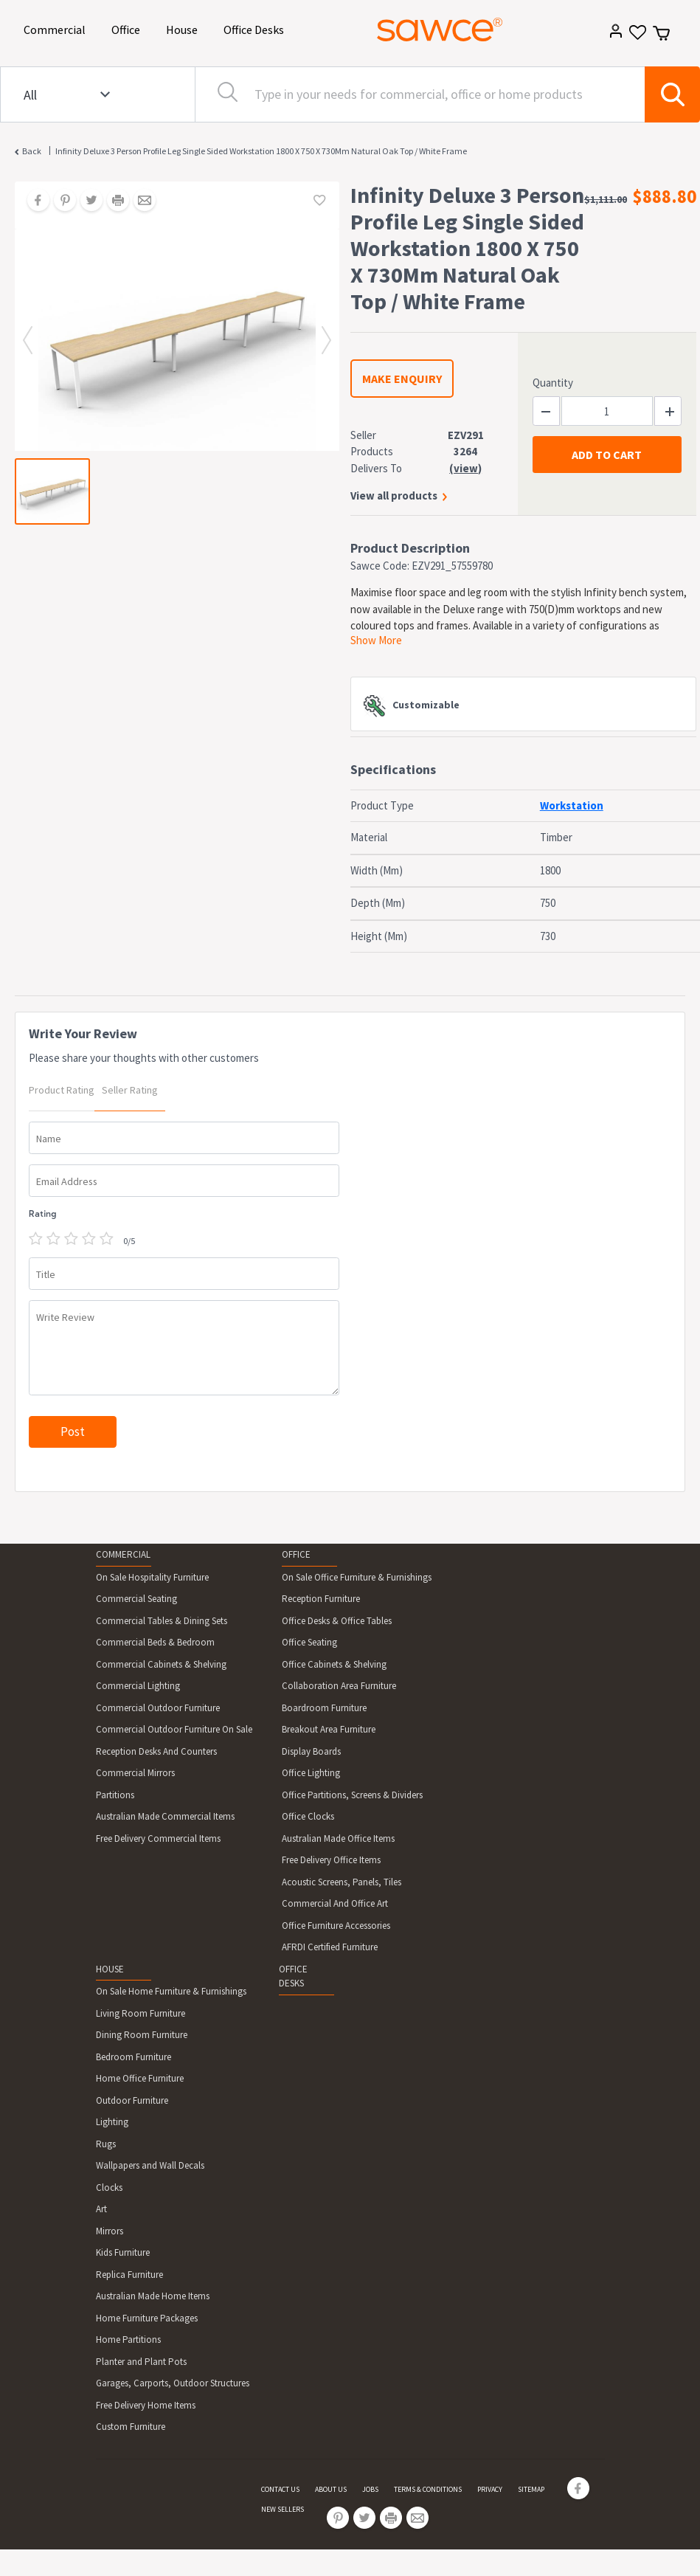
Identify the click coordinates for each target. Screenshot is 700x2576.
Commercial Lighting (138, 1685)
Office (128, 28)
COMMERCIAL (123, 1554)
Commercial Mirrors (135, 1773)
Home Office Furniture (140, 2078)
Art (101, 2209)
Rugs (106, 2144)
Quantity (553, 383)
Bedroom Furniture (133, 2057)
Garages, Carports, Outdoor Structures (172, 2383)
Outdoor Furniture (132, 2100)
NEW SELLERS (282, 2509)
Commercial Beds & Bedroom (155, 1642)
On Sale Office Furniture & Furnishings (357, 1577)
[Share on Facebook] (33, 201)
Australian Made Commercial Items (165, 1816)
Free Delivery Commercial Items (158, 1838)
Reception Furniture (321, 1598)
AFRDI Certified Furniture (330, 1947)
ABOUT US (331, 2489)
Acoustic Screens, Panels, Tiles (341, 1882)
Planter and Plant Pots (141, 2361)
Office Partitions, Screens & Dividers (352, 1795)
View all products (393, 495)
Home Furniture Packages (147, 2318)
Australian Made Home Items (152, 2296)
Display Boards (311, 1751)
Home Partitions (128, 2339)
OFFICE (296, 1554)
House (184, 28)
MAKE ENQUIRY (402, 378)
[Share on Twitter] (86, 201)
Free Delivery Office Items (331, 1860)
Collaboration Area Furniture (339, 1685)
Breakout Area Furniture (328, 1729)
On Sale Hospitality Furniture (152, 1577)
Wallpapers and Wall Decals (150, 2165)
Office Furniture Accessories (336, 1925)
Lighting (112, 2122)
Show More (376, 640)
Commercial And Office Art (335, 1903)
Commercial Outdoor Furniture (158, 1708)
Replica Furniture (129, 2274)
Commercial (57, 28)
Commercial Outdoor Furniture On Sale (174, 1729)
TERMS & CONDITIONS (428, 2489)
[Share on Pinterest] (59, 201)
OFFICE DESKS (293, 1976)
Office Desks (256, 28)
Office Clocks (308, 1816)
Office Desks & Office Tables (337, 1621)
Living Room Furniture (140, 2013)
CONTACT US (280, 2489)
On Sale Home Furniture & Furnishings (171, 1991)
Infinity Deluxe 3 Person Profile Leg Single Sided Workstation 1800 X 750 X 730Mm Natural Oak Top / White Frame (261, 150)
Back (31, 150)
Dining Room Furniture (141, 2034)
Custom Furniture (130, 2426)
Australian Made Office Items (338, 1838)
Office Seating (309, 1642)
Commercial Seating (136, 1598)
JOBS (370, 2489)
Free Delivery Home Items (145, 2405)
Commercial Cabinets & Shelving (161, 1664)
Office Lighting (311, 1773)
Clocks (109, 2187)
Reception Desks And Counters (156, 1751)
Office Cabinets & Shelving (334, 1664)
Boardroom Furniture (324, 1708)
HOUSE (110, 1969)
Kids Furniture (123, 2252)
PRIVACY (489, 2489)
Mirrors (109, 2231)
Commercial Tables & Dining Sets (161, 1621)
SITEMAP (531, 2489)
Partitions (115, 1795)
